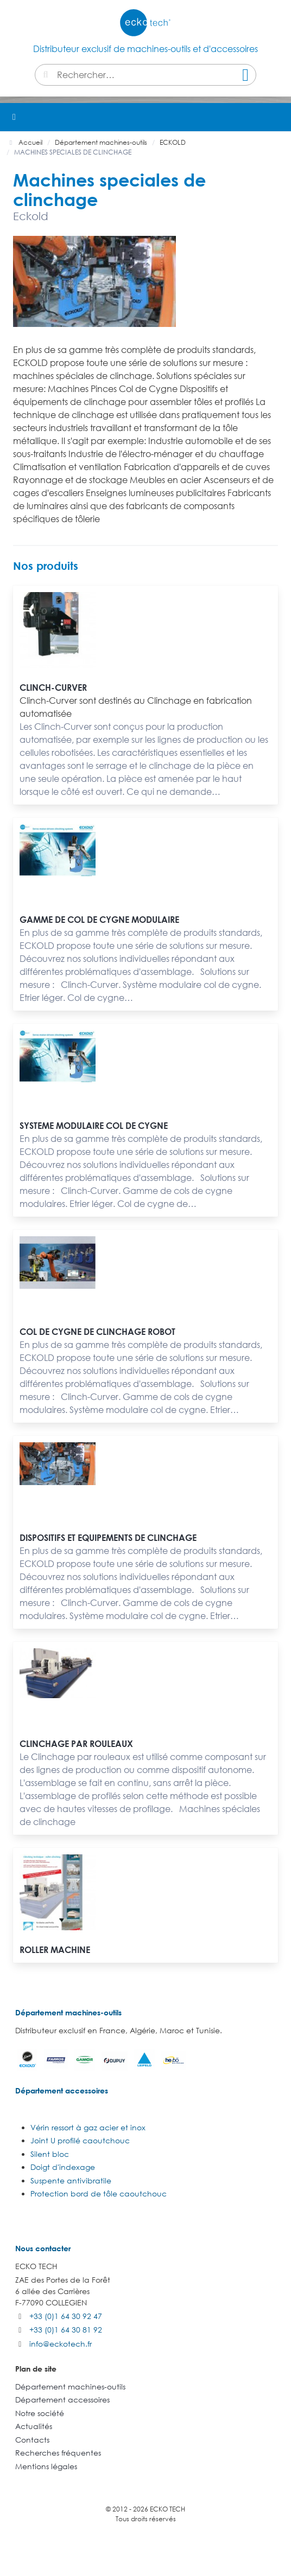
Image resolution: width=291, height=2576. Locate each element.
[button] (277, 117)
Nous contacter (43, 2248)
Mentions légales (46, 2466)
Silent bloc (49, 2154)
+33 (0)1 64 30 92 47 (65, 2316)
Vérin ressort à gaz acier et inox (88, 2127)
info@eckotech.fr (60, 2343)
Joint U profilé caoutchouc (80, 2140)
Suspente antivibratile (70, 2180)
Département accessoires (61, 2090)
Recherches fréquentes (58, 2452)
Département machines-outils (68, 2012)
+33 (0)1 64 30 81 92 (65, 2329)
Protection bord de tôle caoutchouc (98, 2193)
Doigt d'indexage (62, 2167)
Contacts (32, 2439)
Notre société (39, 2413)
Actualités (33, 2426)
